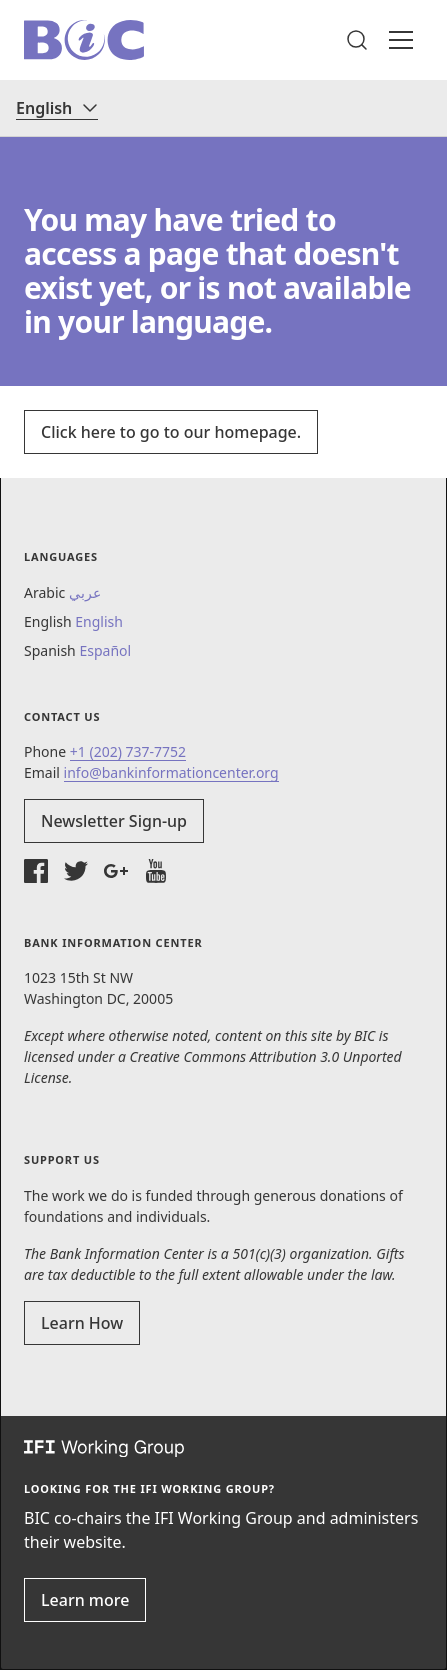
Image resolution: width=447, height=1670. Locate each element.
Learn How (82, 1323)
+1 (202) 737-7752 (128, 751)
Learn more (85, 1600)
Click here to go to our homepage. (171, 432)
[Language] (57, 108)
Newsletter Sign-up (114, 821)
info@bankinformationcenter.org (171, 772)
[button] (357, 40)
